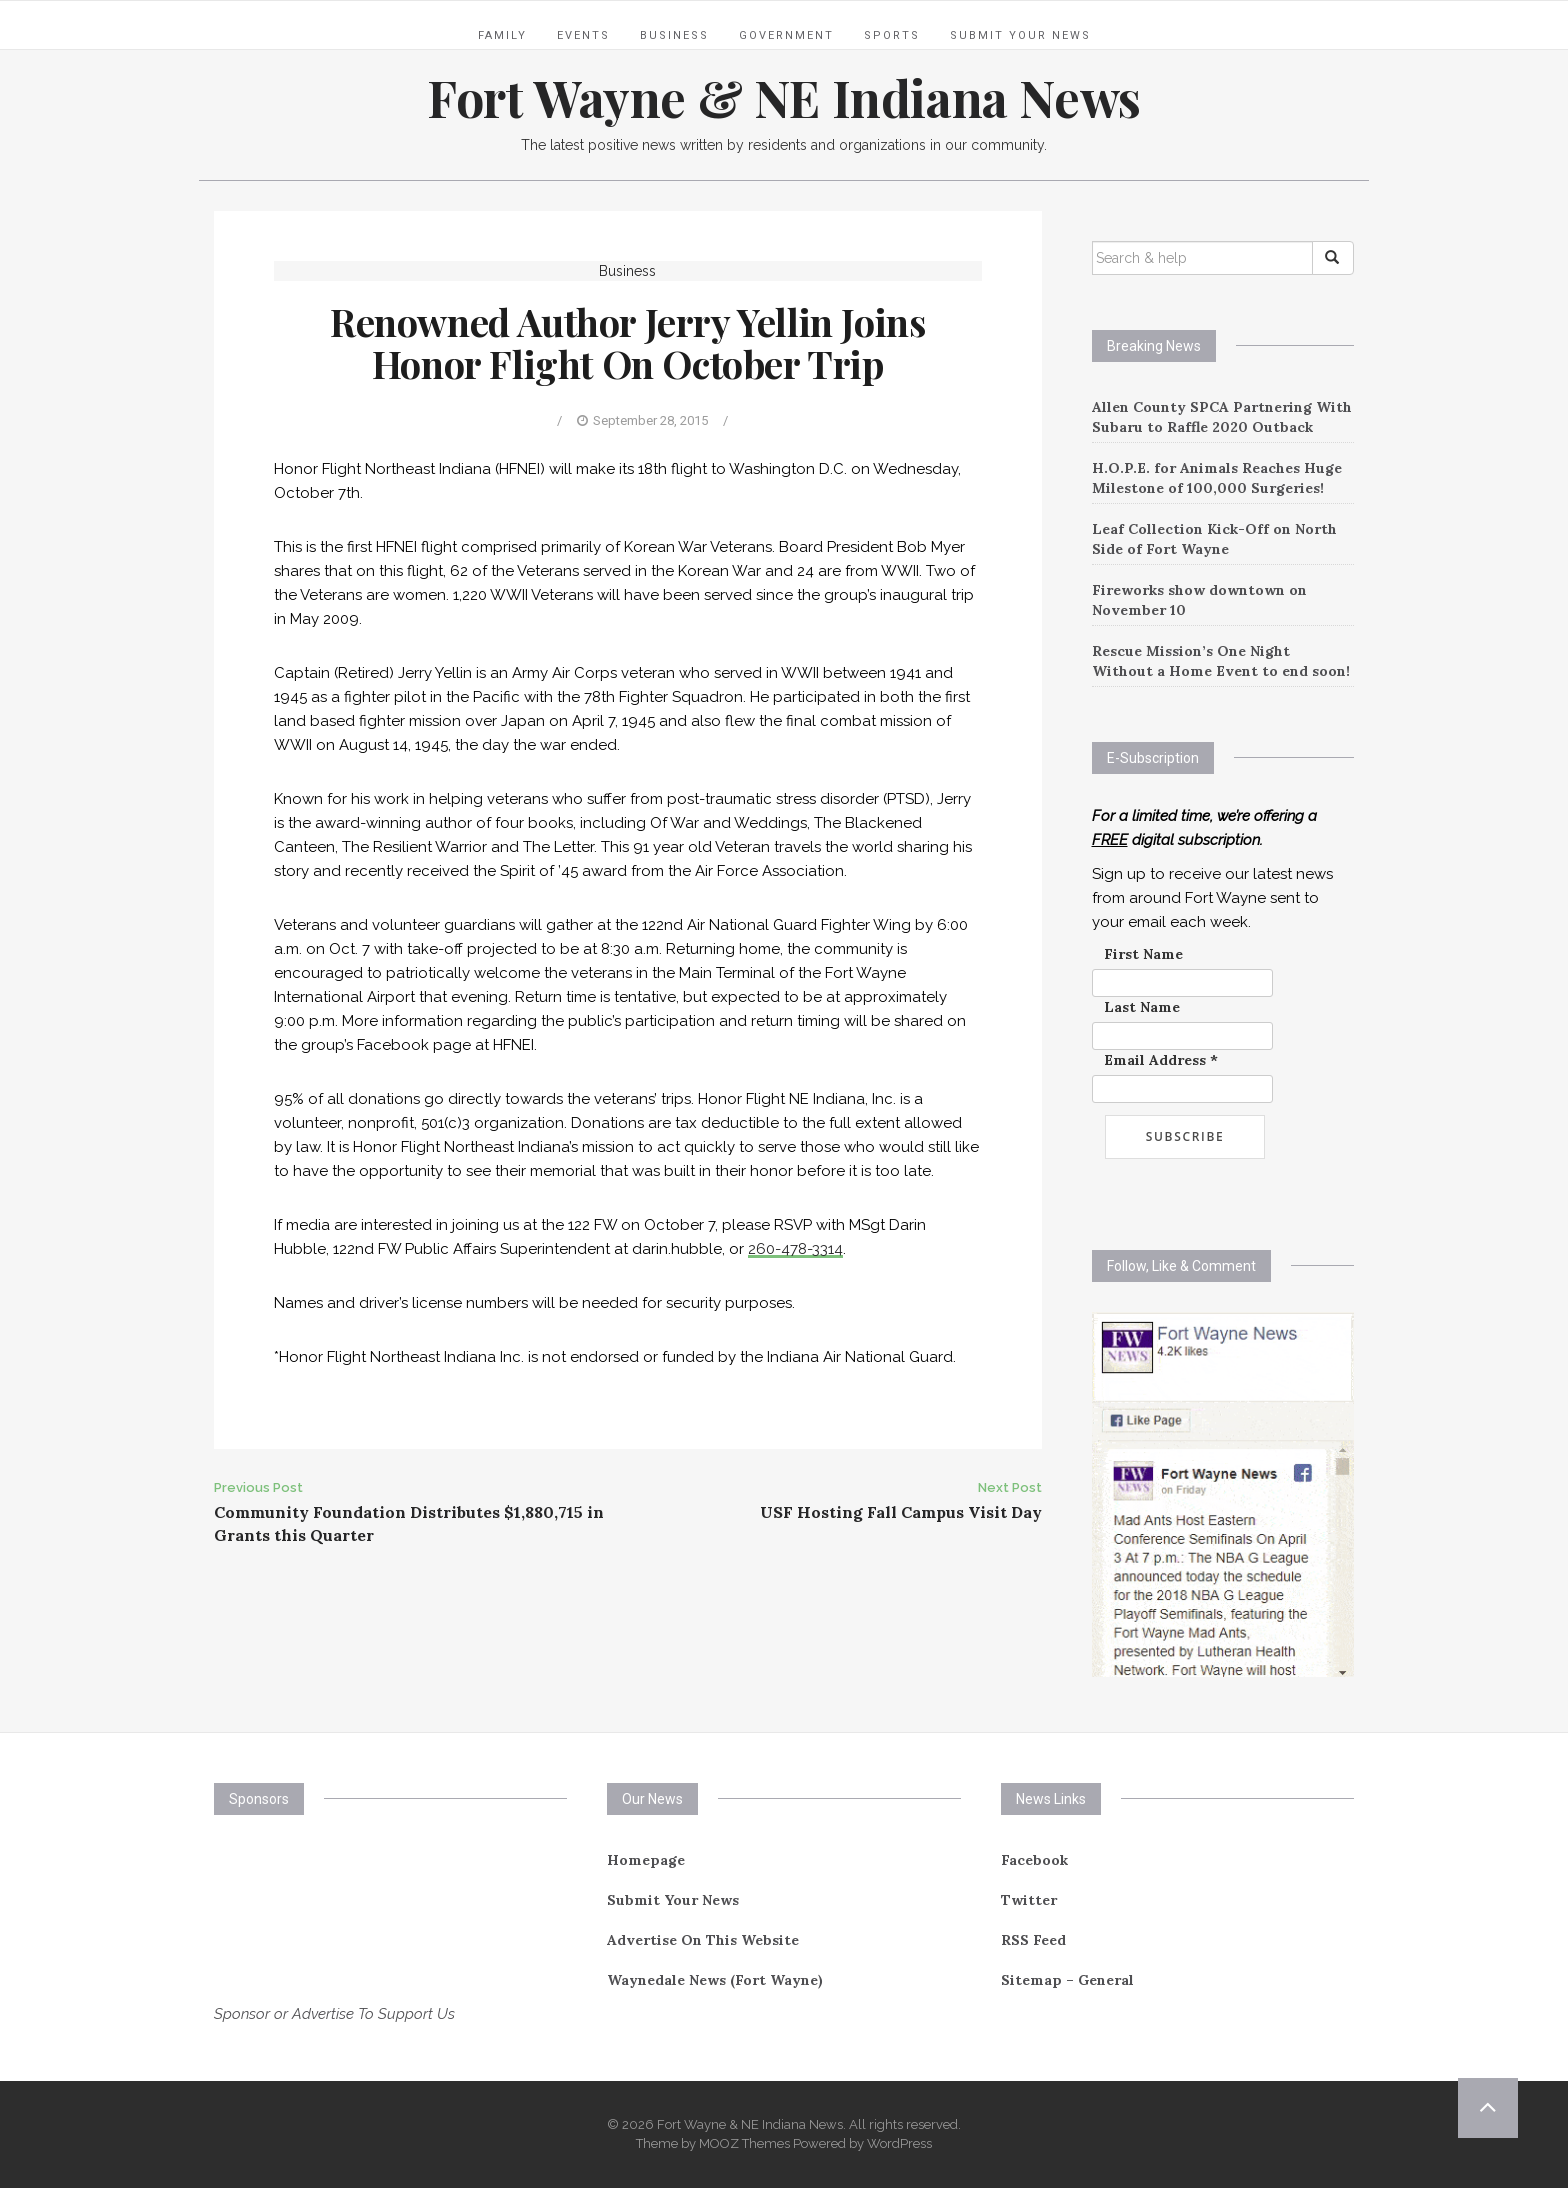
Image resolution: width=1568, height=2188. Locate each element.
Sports (892, 35)
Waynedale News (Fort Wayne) (715, 1980)
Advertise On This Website (703, 1940)
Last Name (1142, 1007)
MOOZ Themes (744, 2143)
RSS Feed (1033, 1940)
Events (583, 35)
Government (786, 35)
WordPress (899, 2143)
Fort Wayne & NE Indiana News (784, 97)
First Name (1143, 954)
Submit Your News (1020, 35)
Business (674, 35)
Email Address (1161, 1060)
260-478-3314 (795, 1249)
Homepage (646, 1860)
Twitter (1029, 1900)
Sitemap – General (1067, 1980)
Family (502, 35)
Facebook (1034, 1860)
